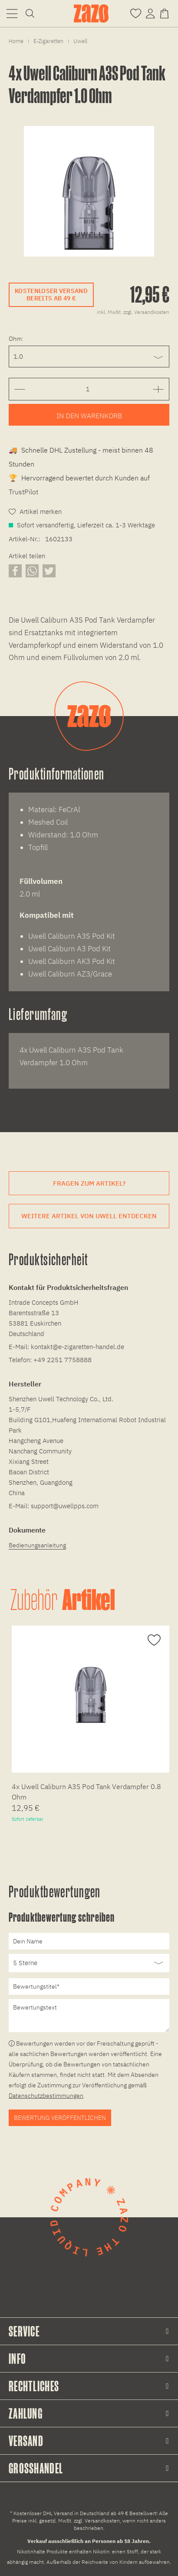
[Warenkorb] (166, 13)
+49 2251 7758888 (62, 1360)
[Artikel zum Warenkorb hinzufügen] (89, 415)
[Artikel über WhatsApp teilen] (32, 570)
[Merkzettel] (135, 13)
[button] (12, 13)
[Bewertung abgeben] (89, 1963)
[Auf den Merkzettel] (153, 1640)
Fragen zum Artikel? (89, 1183)
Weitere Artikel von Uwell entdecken (89, 1216)
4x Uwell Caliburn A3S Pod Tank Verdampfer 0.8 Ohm (86, 1791)
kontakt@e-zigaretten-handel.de (77, 1347)
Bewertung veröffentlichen (60, 2118)
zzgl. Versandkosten (146, 312)
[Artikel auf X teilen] (49, 570)
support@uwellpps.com (65, 1506)
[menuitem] (12, 13)
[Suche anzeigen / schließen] (30, 13)
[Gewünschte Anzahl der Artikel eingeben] (87, 389)
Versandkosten (102, 2520)
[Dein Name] (89, 1941)
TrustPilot (23, 491)
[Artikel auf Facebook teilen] (15, 570)
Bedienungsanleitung (37, 1545)
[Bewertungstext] (89, 2015)
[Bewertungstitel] (89, 1986)
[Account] (150, 13)
